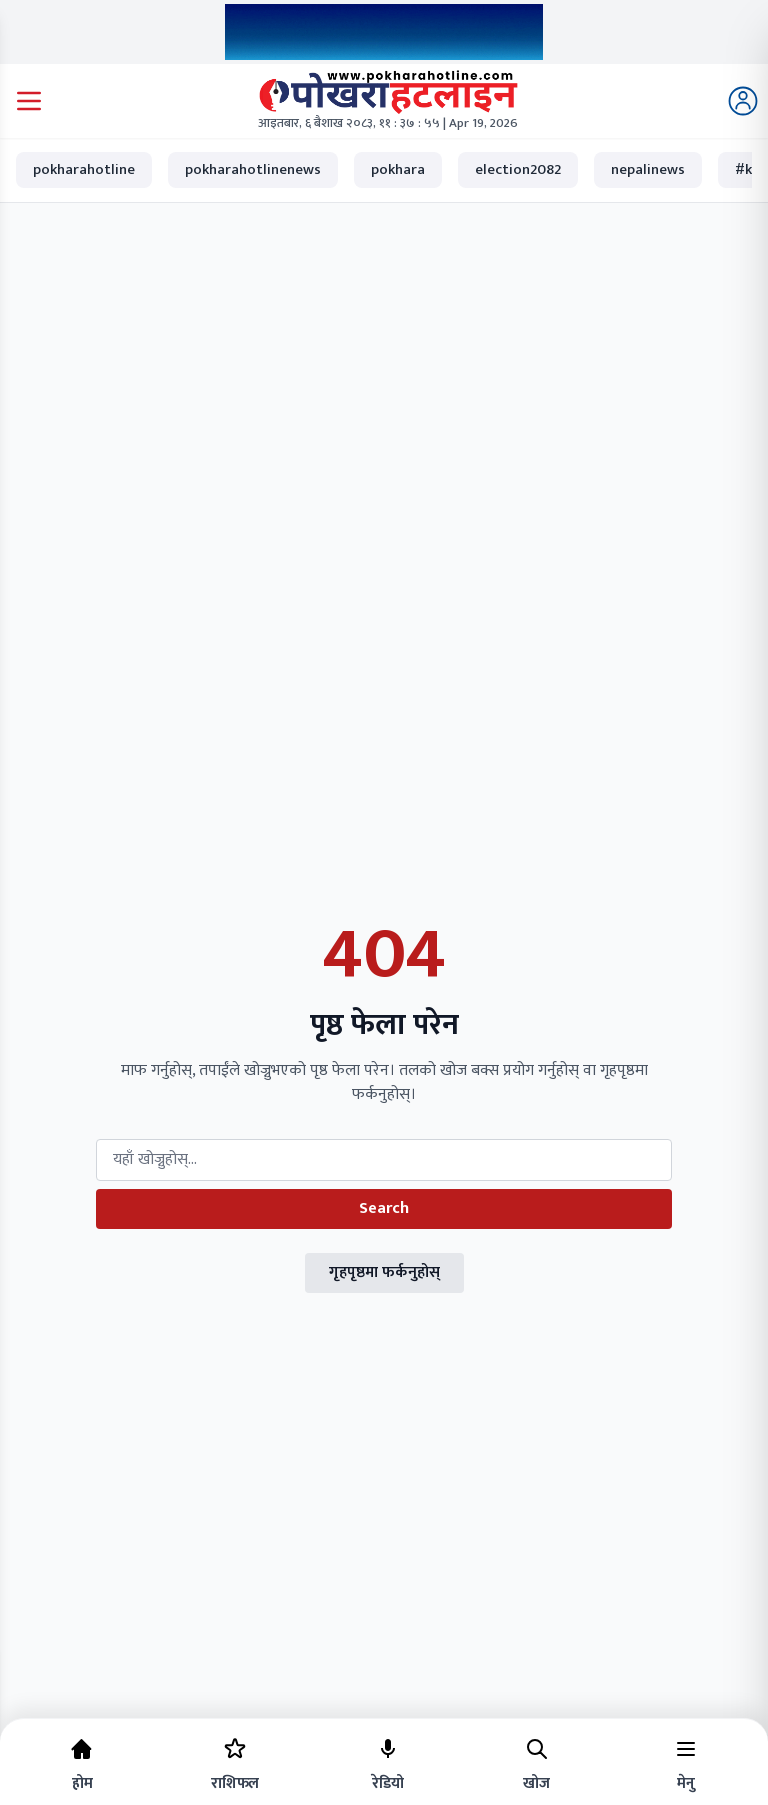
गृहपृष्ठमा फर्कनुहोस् (384, 1272)
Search (384, 1208)
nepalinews (648, 169)
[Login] (743, 101)
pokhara (398, 169)
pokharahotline (84, 169)
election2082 (518, 169)
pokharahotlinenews (253, 169)
